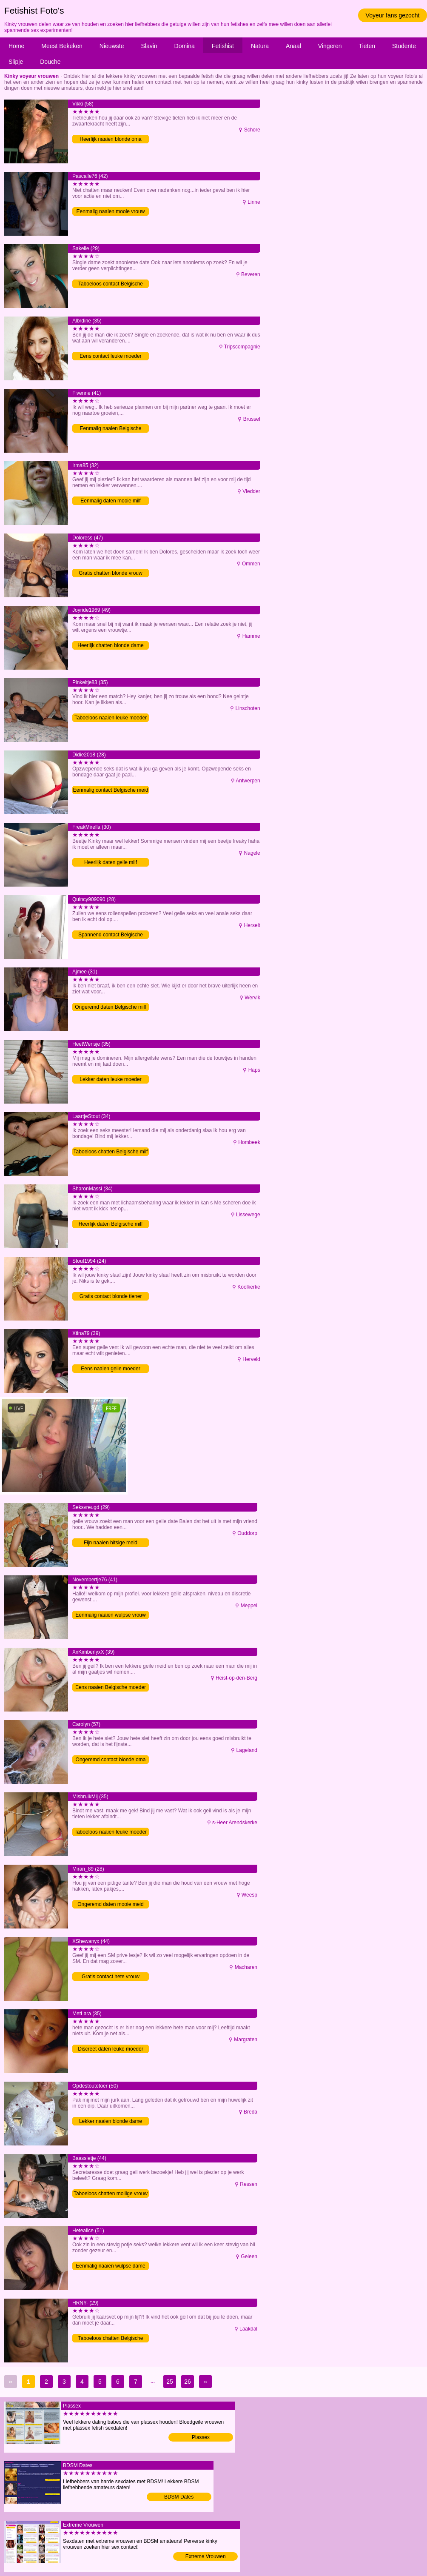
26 (187, 2381)
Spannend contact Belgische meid (110, 935)
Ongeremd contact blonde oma (111, 1760)
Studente (404, 46)
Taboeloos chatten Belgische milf (111, 1152)
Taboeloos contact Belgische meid (110, 284)
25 (169, 2381)
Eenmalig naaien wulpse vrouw (110, 1615)
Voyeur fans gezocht (393, 15)
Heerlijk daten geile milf (110, 862)
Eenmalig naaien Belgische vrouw (111, 429)
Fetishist (223, 46)
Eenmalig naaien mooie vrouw (111, 211)
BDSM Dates (179, 2497)
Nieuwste (112, 46)
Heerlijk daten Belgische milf (111, 1224)
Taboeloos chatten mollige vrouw (111, 2194)
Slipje (16, 61)
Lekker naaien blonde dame (110, 2121)
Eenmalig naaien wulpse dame (110, 2266)
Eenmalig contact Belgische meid (110, 790)
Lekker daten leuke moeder (110, 1079)
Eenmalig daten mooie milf (110, 501)
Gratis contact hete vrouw (110, 1977)
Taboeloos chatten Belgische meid (110, 2338)
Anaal (293, 46)
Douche (50, 61)
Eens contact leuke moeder (110, 356)
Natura (260, 46)
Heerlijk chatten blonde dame (110, 645)
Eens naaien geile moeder (110, 1369)
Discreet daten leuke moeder (110, 2049)
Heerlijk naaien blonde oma (110, 139)
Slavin (149, 46)
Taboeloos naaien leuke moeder (110, 718)
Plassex (201, 2437)
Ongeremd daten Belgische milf (110, 1007)
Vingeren (330, 46)
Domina (184, 46)
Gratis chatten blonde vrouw (110, 573)
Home (16, 46)
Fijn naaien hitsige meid (110, 1543)
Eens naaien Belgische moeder (110, 1687)
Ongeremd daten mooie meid (110, 1904)
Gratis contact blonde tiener (111, 1296)
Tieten (367, 46)
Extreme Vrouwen (205, 2556)
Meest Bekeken (62, 46)
